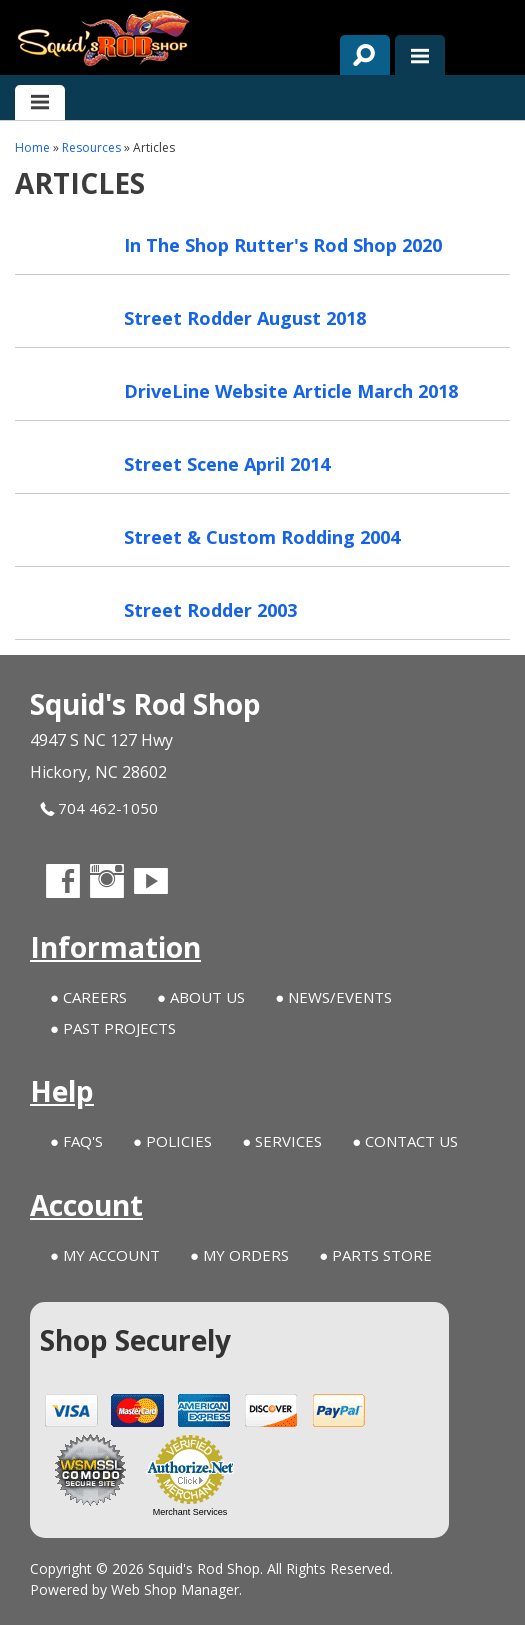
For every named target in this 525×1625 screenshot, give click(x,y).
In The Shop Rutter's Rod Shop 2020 (283, 245)
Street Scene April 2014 (227, 464)
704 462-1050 (99, 808)
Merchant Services (190, 1512)
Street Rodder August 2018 (245, 318)
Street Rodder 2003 (210, 610)
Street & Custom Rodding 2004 (262, 537)
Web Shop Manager (175, 1589)
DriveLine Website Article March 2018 (291, 391)
